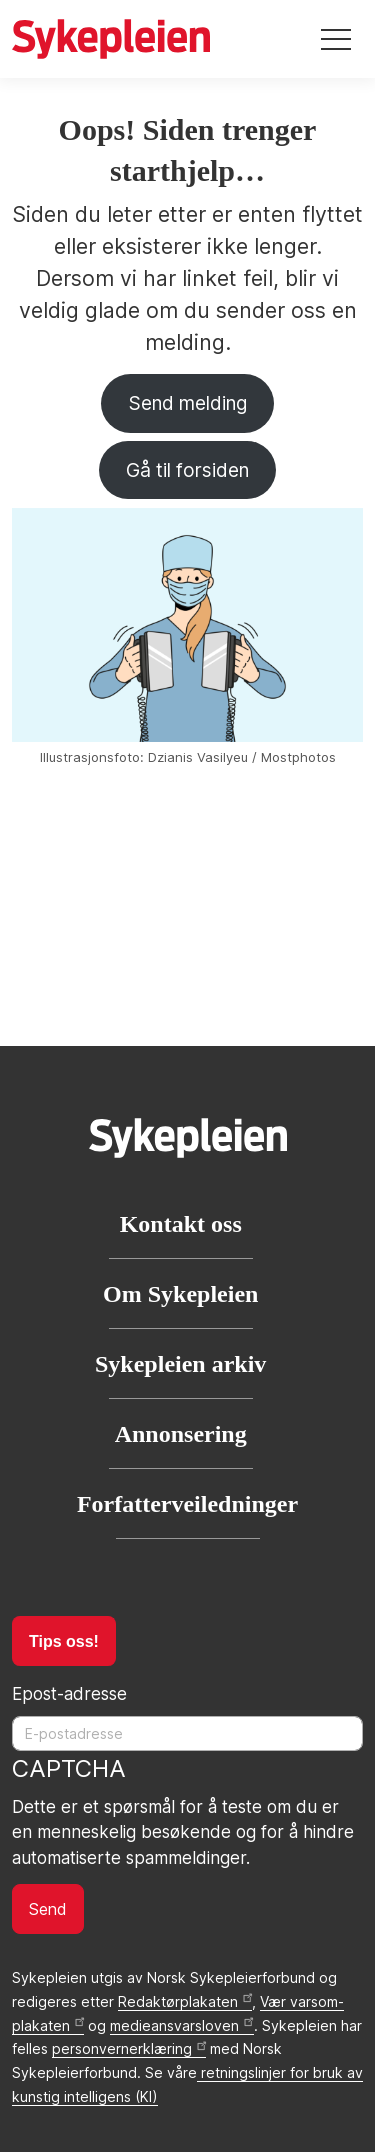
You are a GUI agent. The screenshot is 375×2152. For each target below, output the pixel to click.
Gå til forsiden (187, 470)
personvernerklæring (129, 2048)
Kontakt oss (181, 1224)
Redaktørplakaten (185, 2001)
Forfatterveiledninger (187, 1504)
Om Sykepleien (180, 1294)
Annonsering (181, 1434)
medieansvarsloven (181, 2025)
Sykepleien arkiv (180, 1364)
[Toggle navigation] (336, 39)
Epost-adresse (69, 1694)
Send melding (188, 403)
